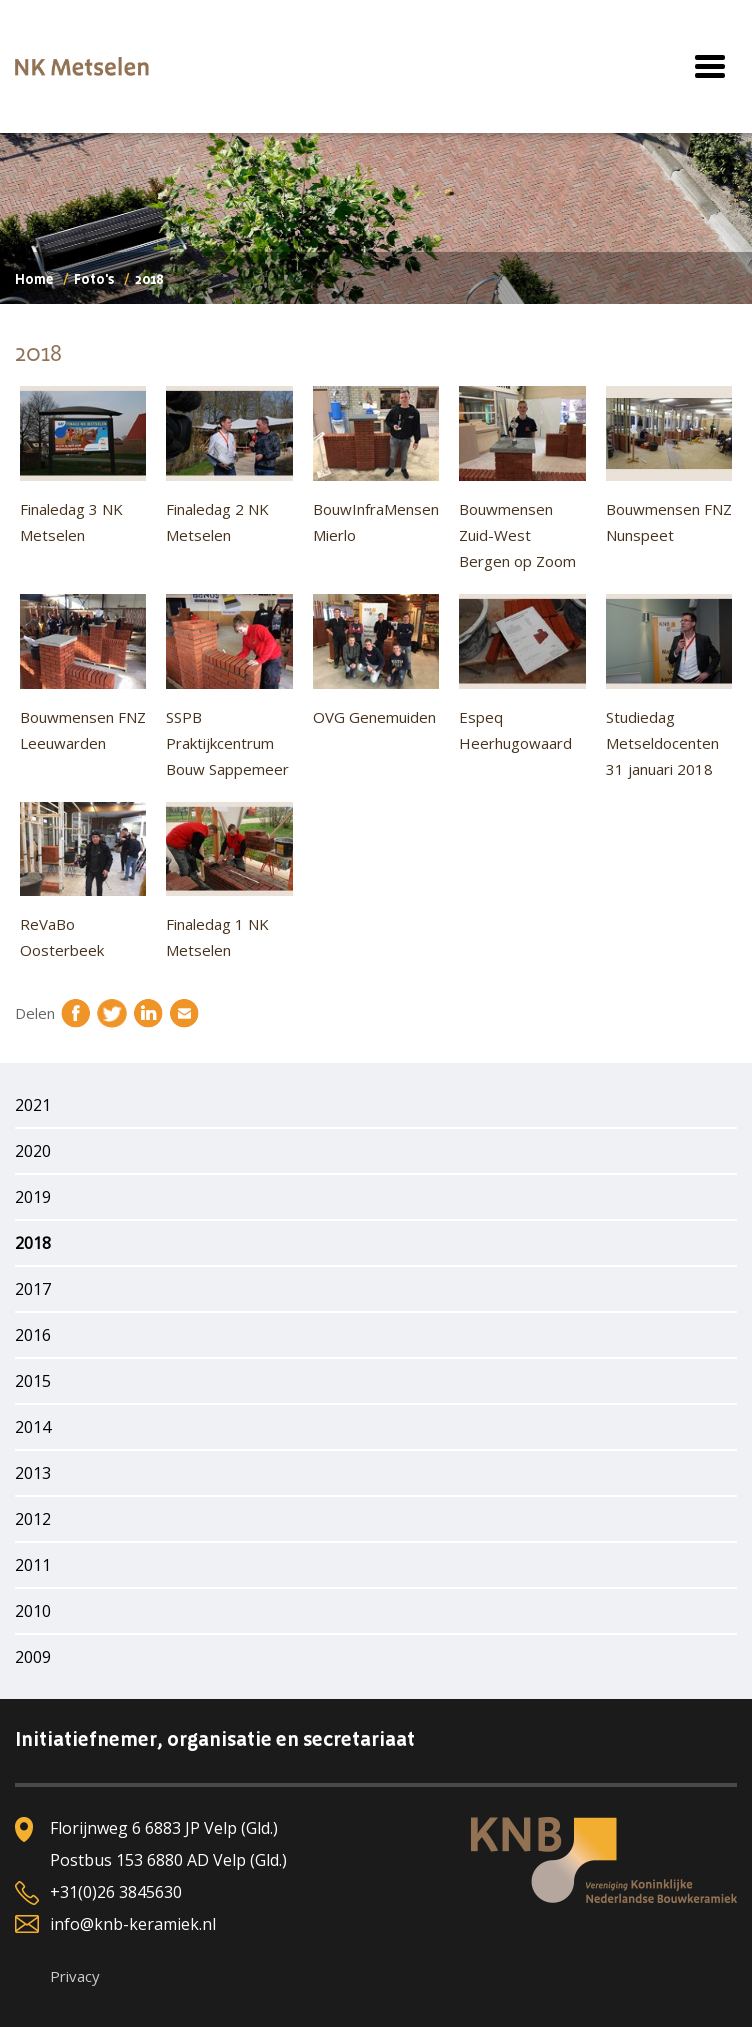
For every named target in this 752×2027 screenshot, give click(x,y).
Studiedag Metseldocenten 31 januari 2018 (669, 686)
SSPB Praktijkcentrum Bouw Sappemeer (229, 686)
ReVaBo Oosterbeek (83, 881)
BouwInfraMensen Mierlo (376, 465)
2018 (33, 1243)
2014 (33, 1427)
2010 (33, 1611)
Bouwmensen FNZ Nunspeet (669, 465)
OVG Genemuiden (376, 660)
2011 (33, 1565)
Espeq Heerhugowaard (522, 673)
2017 (33, 1289)
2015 (33, 1381)
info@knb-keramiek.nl (133, 1924)
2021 (33, 1105)
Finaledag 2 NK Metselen (229, 465)
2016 (33, 1335)
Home (34, 280)
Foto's (94, 280)
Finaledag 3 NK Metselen (83, 465)
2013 (33, 1473)
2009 (33, 1657)
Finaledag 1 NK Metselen (229, 881)
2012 (33, 1519)
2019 (33, 1197)
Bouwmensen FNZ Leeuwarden (83, 673)
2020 (33, 1151)
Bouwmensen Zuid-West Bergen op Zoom (522, 478)
